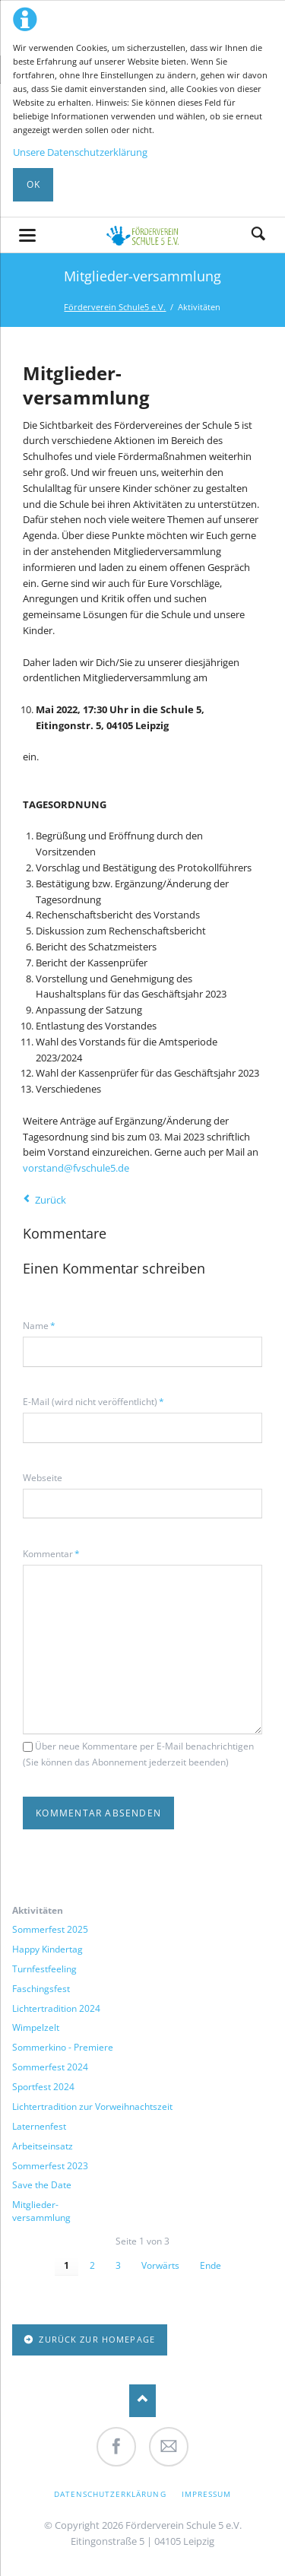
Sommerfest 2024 (50, 2067)
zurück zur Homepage (95, 2339)
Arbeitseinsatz (42, 2146)
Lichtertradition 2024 (56, 2009)
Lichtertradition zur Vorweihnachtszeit (92, 2107)
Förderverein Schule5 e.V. (115, 306)
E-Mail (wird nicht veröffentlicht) (93, 1401)
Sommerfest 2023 (50, 2166)
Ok (33, 184)
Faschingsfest (41, 1989)
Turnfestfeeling (44, 1969)
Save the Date (41, 2185)
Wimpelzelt (35, 2028)
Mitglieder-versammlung (41, 2211)
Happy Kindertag (47, 1949)
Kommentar (51, 1553)
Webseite (42, 1477)
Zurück (50, 1200)
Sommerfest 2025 (50, 1930)
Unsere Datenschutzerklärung (80, 152)
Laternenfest (39, 2127)
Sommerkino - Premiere (62, 2047)
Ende (210, 2265)
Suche (258, 235)
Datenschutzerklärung (110, 2494)
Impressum (206, 2494)
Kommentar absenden (98, 1813)
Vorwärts (160, 2265)
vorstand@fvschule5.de (76, 1168)
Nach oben (142, 2400)
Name (43, 1325)
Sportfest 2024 (43, 2087)
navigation (27, 235)
